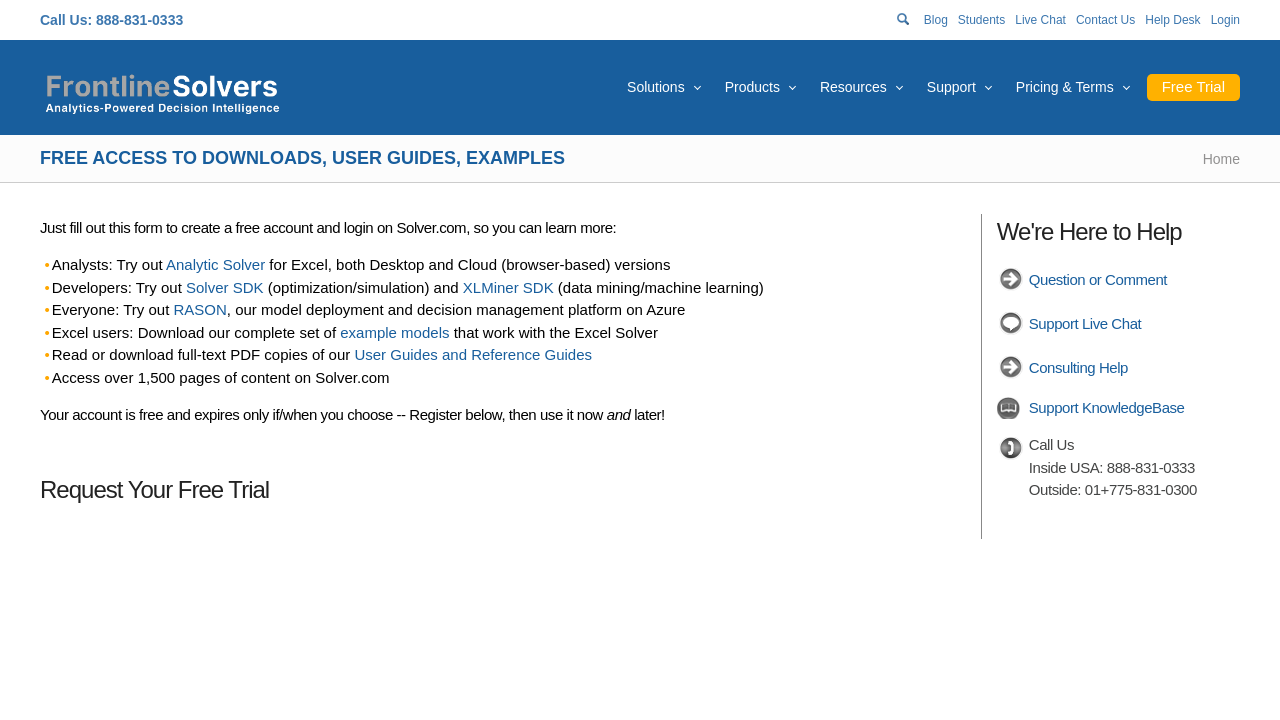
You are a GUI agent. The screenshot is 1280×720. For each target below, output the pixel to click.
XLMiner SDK (508, 287)
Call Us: (66, 20)
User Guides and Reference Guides (473, 354)
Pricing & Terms (1065, 87)
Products (752, 87)
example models (394, 332)
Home (1221, 159)
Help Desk (1172, 20)
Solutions (656, 87)
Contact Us (1105, 20)
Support (951, 87)
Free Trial (1193, 86)
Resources (853, 87)
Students (981, 20)
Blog (936, 20)
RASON (200, 309)
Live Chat (1040, 20)
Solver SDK (225, 287)
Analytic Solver (215, 264)
